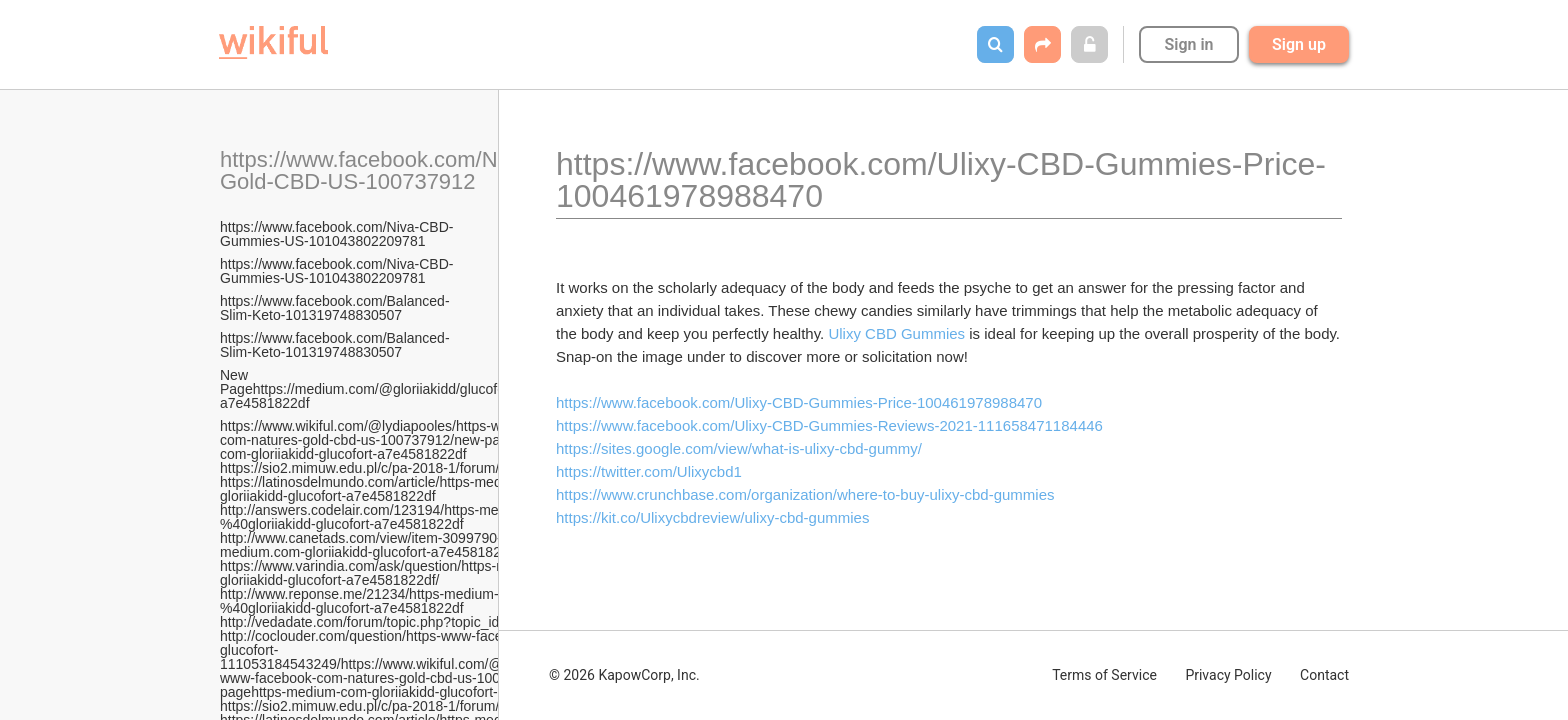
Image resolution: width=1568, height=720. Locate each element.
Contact (1324, 675)
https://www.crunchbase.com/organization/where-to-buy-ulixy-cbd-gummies (805, 494)
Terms (1104, 675)
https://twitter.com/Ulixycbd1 (649, 471)
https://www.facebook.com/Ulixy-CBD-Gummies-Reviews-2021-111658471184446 (829, 425)
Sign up (1299, 44)
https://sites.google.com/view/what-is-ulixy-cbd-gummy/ (739, 448)
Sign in (1188, 44)
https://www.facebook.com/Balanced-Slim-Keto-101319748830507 (335, 308)
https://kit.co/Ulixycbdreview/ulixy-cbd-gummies (712, 517)
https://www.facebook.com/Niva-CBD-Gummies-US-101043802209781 (336, 234)
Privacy (1228, 675)
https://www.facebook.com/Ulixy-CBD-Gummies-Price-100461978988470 (799, 402)
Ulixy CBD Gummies (896, 333)
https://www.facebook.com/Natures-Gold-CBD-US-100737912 (393, 170)
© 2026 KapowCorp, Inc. (624, 675)
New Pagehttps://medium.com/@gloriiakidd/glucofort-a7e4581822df (369, 389)
